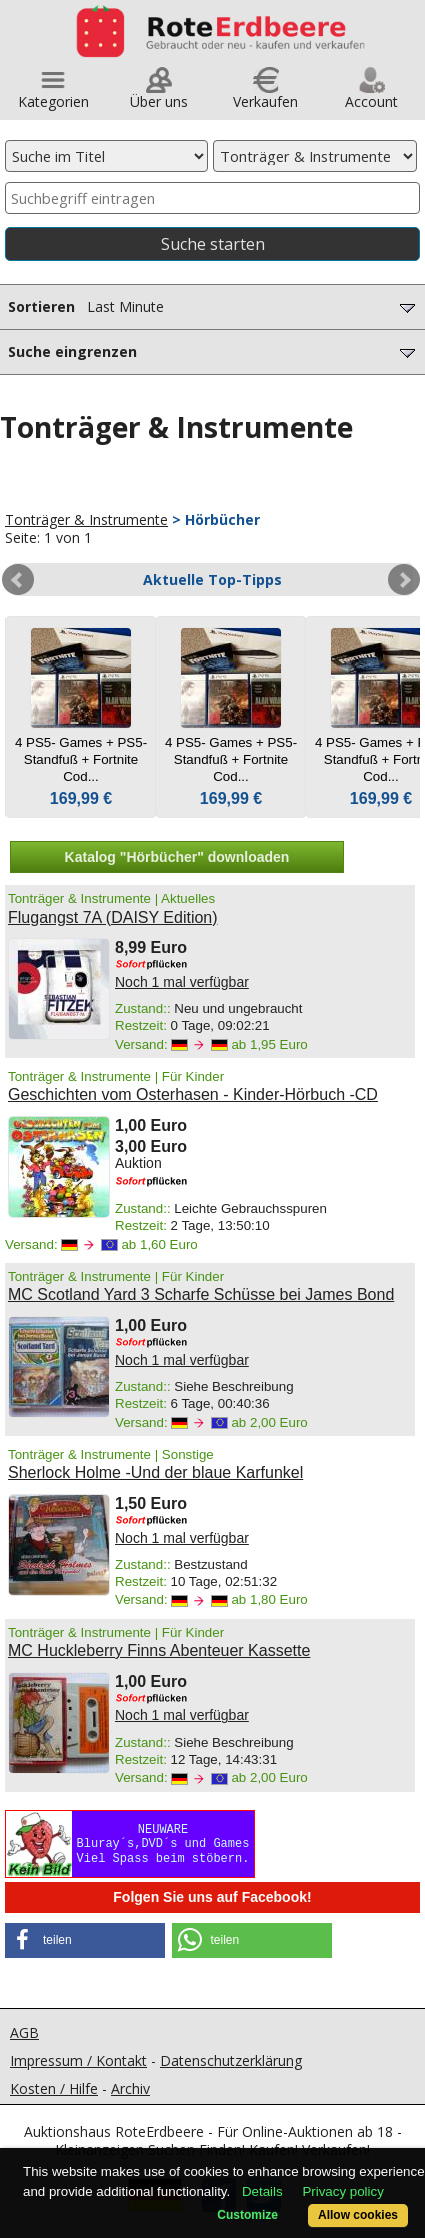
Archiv (130, 2088)
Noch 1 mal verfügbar (182, 982)
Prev (18, 580)
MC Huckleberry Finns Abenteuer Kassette (159, 1650)
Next (404, 580)
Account (371, 94)
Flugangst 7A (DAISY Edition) (113, 917)
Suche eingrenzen (214, 351)
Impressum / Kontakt (78, 2060)
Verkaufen (265, 94)
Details (262, 2191)
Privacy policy (342, 2191)
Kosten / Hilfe (54, 2088)
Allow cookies (358, 2215)
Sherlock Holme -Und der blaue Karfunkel (155, 1472)
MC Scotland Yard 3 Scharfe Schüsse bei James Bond (201, 1294)
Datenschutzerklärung (231, 2060)
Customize (247, 2215)
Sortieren (214, 306)
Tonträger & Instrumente (86, 519)
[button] (85, 1940)
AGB (24, 2032)
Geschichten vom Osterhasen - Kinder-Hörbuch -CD (193, 1094)
